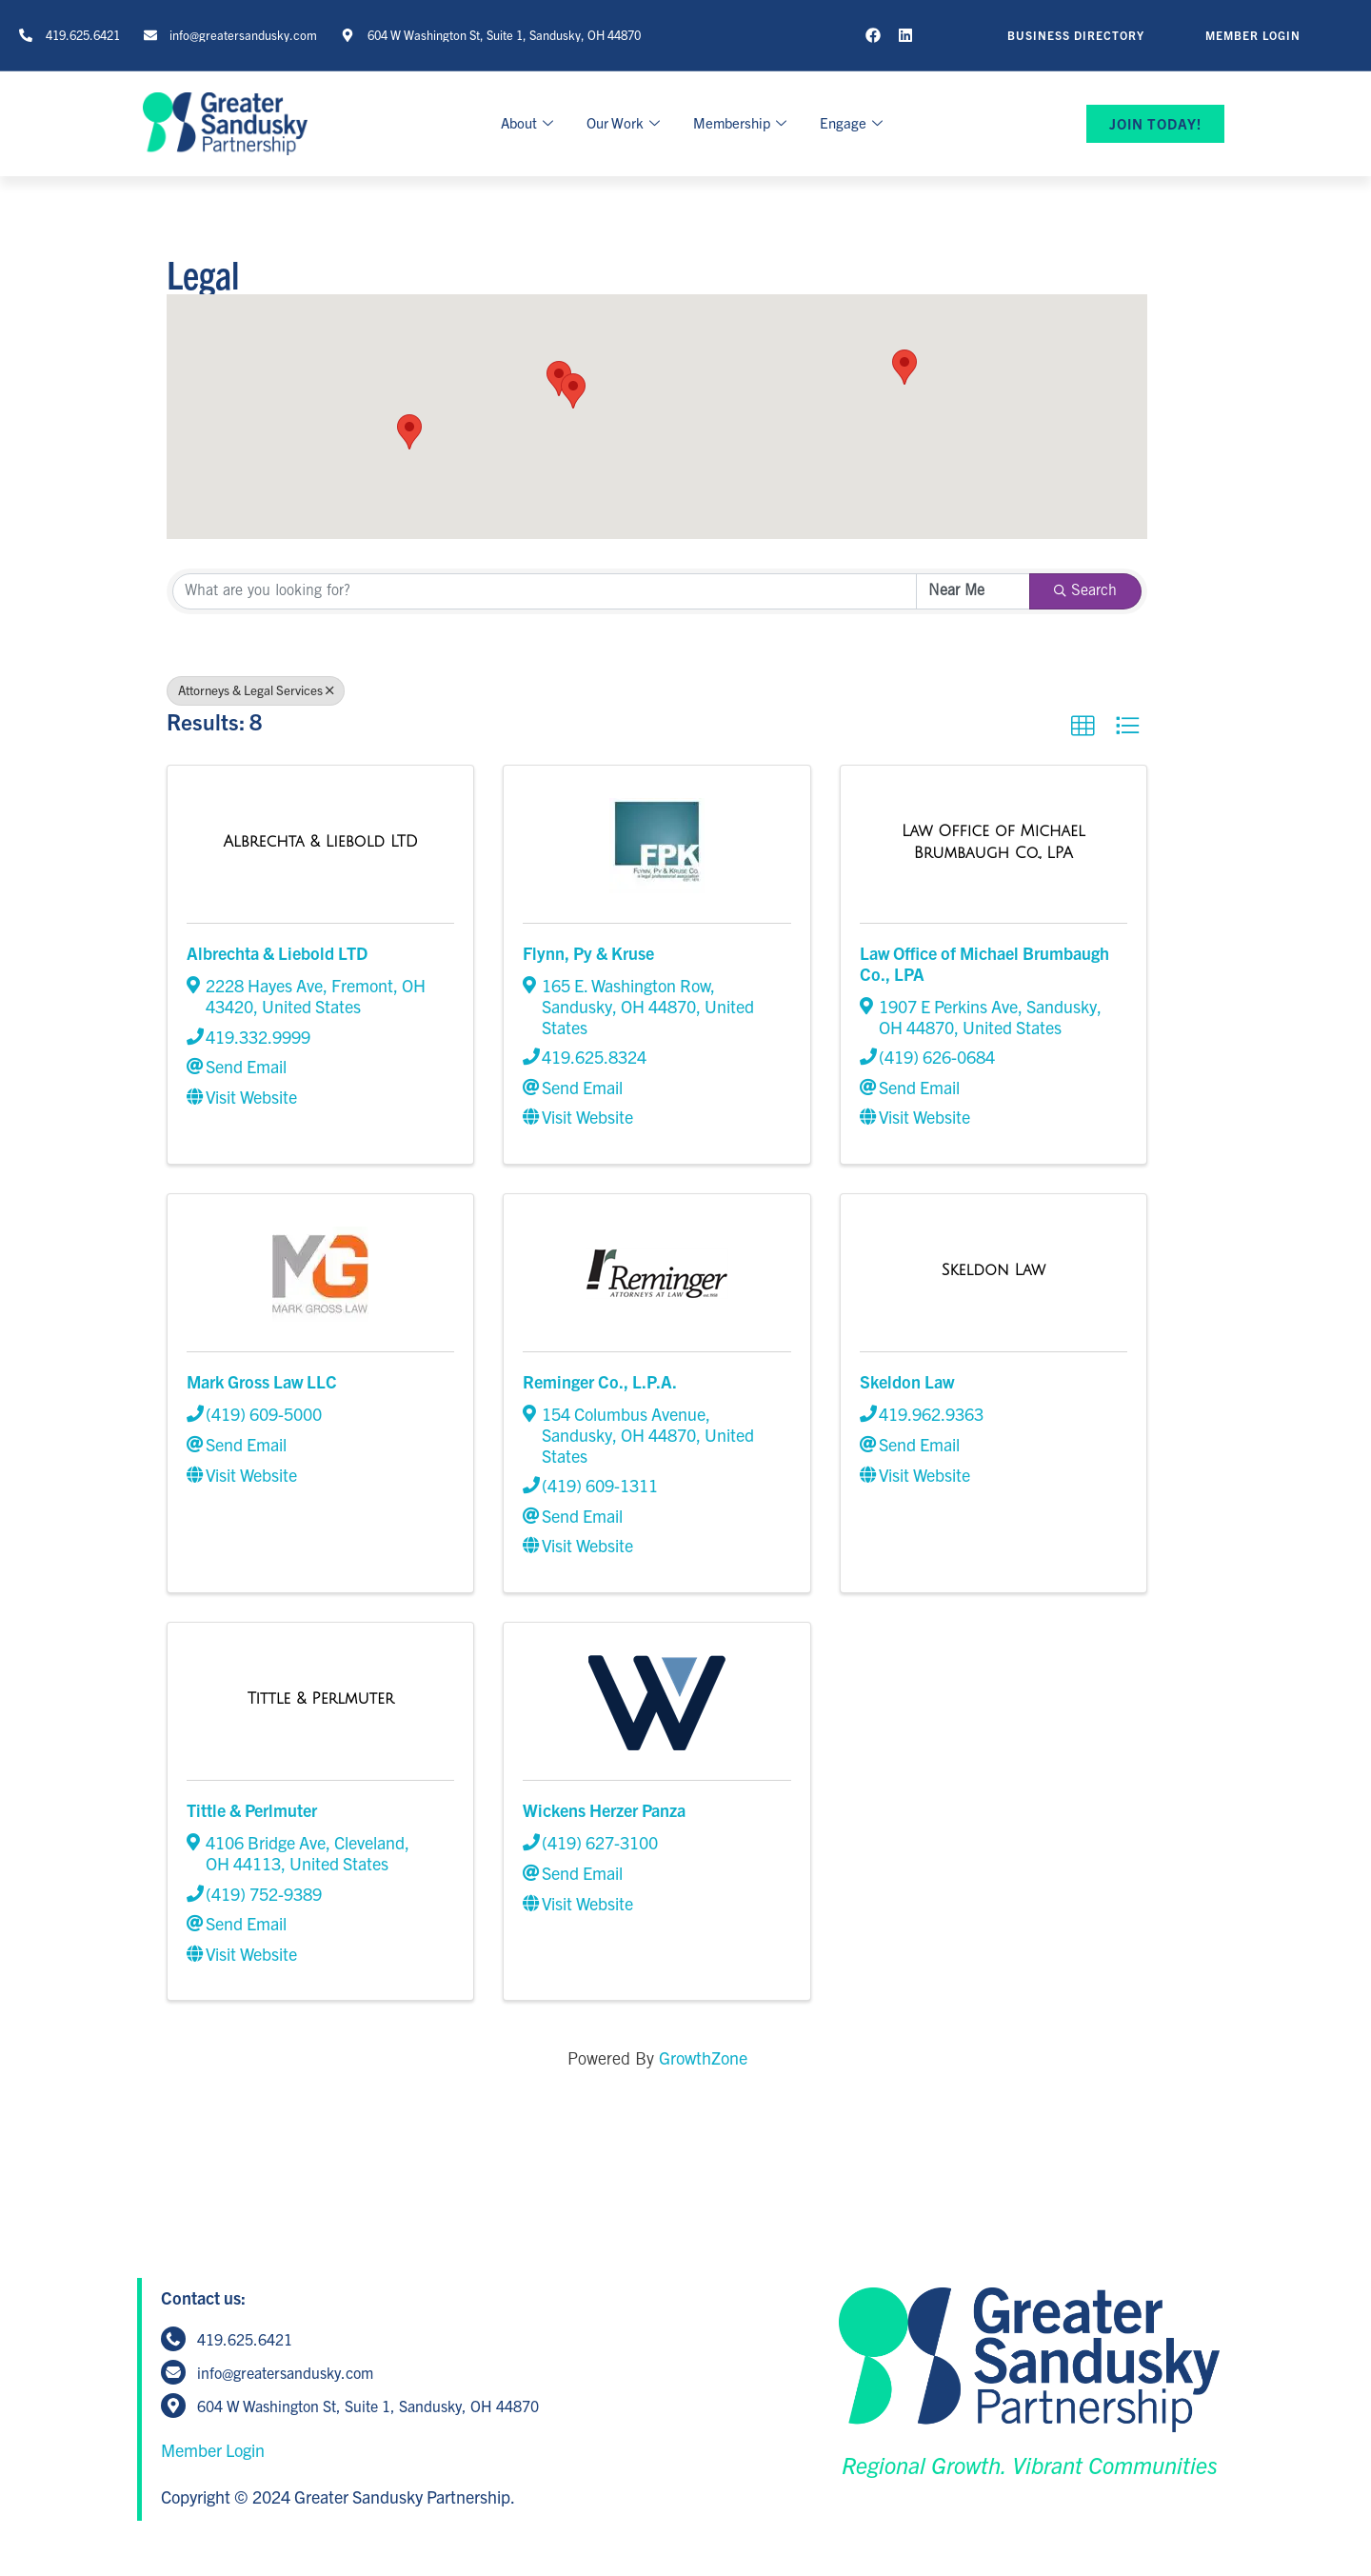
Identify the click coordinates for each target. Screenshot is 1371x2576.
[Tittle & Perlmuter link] (321, 1697)
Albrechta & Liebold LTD (277, 953)
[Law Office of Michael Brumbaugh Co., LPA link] (993, 840)
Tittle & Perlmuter (252, 1810)
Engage (853, 122)
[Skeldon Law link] (993, 1269)
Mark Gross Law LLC (262, 1381)
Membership (742, 122)
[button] (409, 431)
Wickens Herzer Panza (604, 1810)
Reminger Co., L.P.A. (600, 1381)
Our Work (625, 122)
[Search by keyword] (544, 591)
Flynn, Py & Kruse (588, 953)
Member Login (213, 2450)
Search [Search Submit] (1085, 591)
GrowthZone (703, 2057)
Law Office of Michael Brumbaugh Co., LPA (984, 963)
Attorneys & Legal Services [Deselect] (255, 690)
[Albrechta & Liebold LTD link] (320, 840)
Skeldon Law (907, 1381)
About (529, 122)
